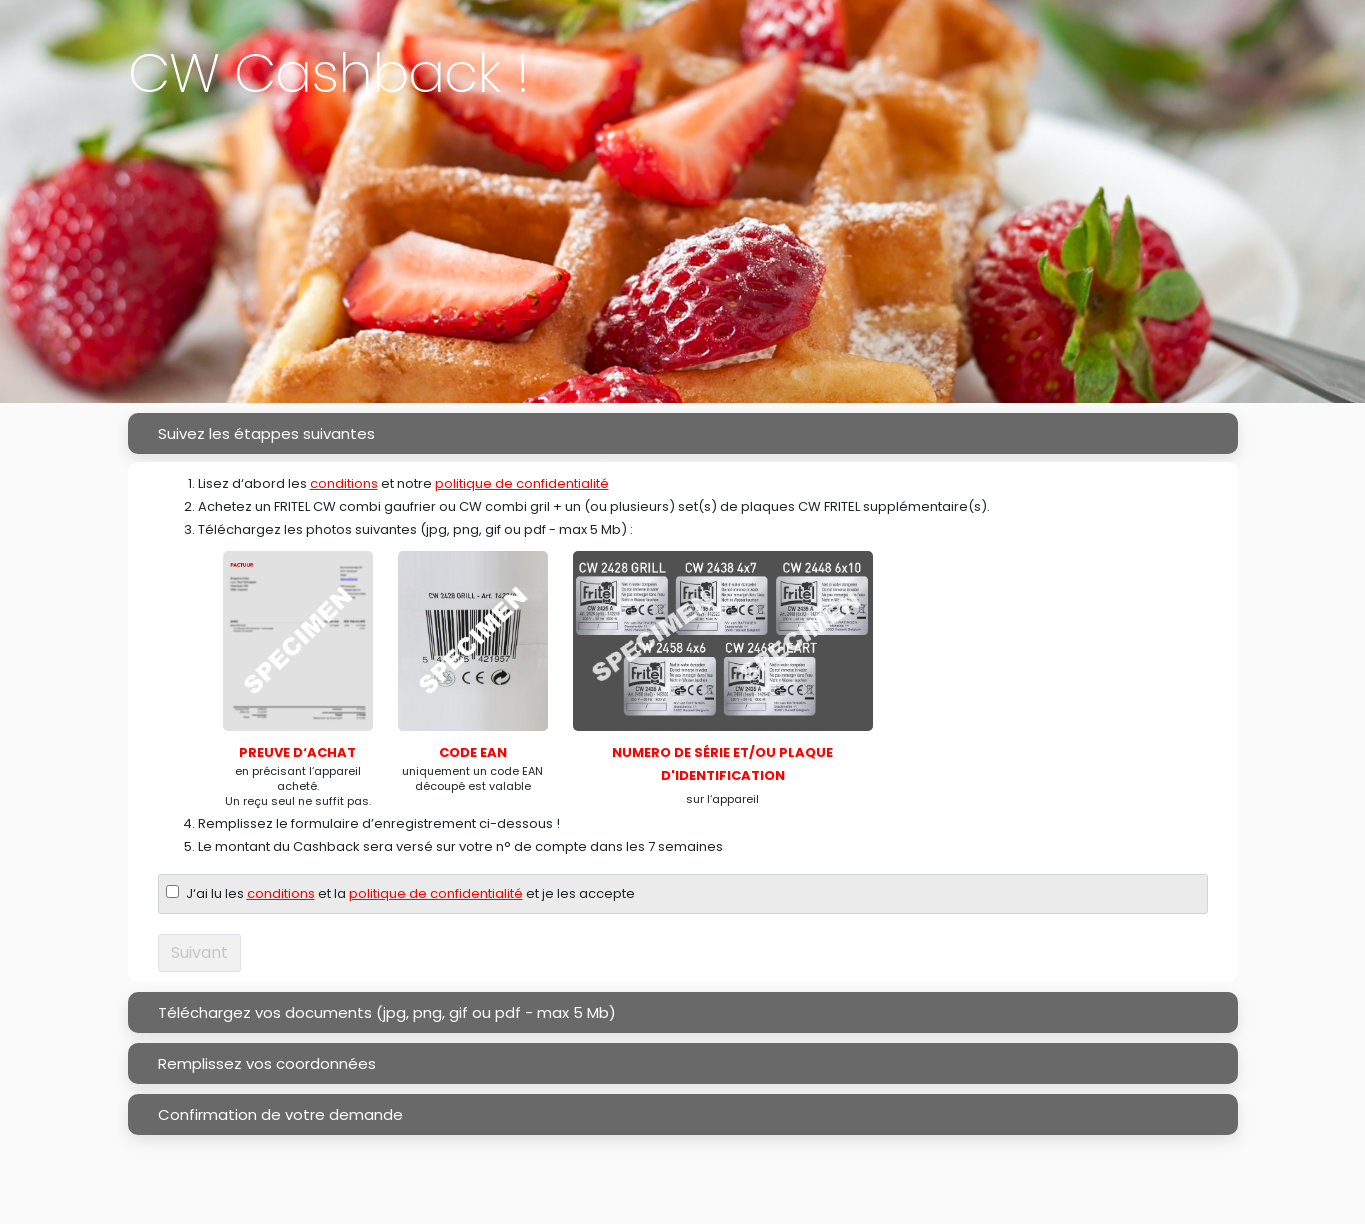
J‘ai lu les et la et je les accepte (410, 893)
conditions (344, 483)
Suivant (199, 952)
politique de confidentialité (522, 483)
